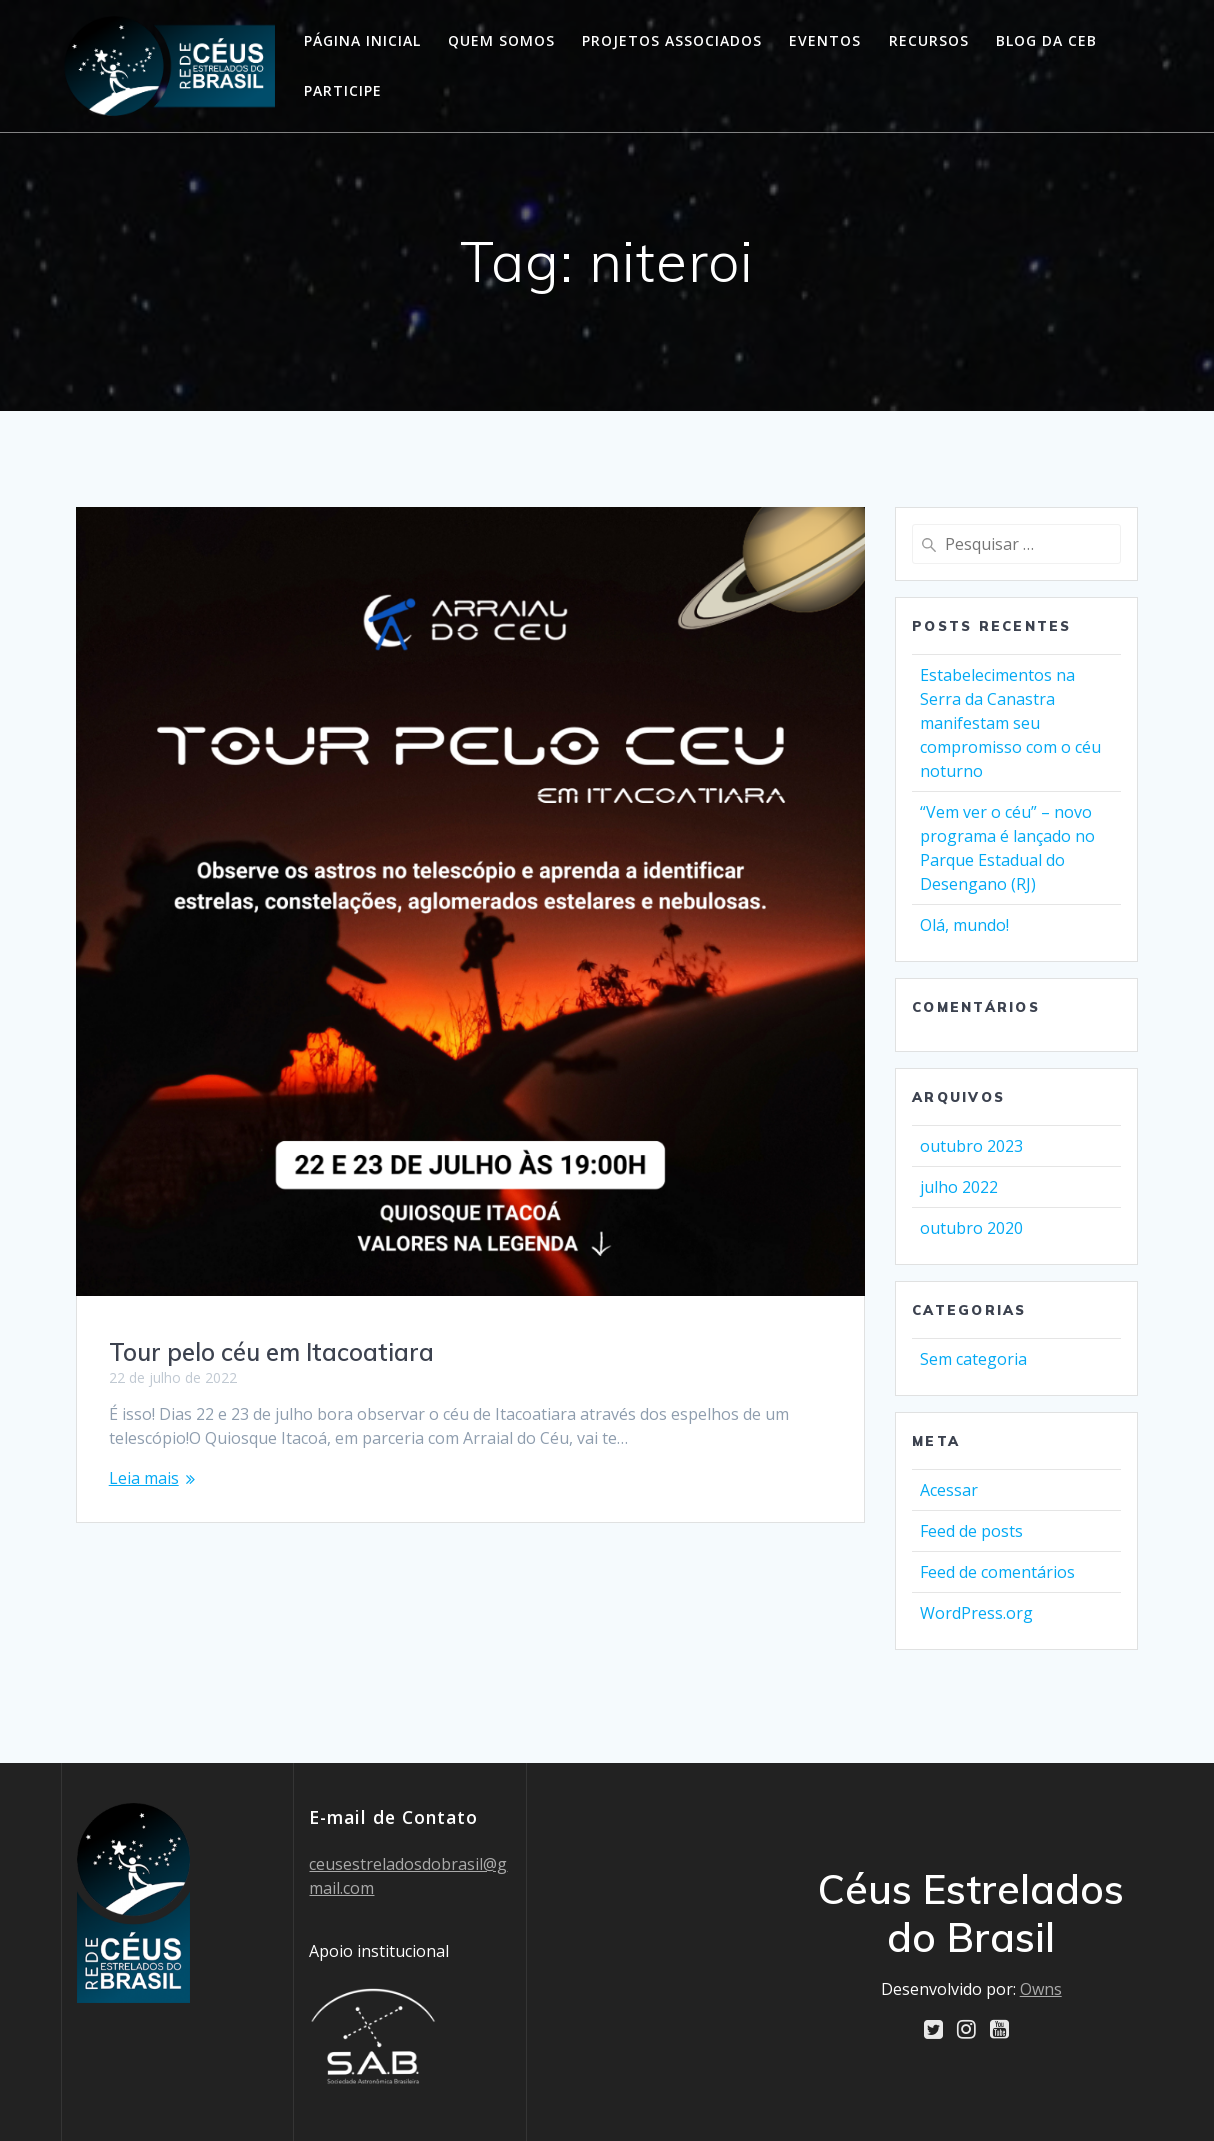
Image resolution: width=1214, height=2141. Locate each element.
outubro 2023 (971, 1146)
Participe (343, 90)
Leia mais (144, 1478)
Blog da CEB (1046, 40)
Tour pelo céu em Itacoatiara (271, 1352)
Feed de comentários (997, 1572)
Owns (1041, 1988)
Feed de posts (971, 1531)
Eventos (825, 40)
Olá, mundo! (964, 925)
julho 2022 (959, 1187)
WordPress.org (976, 1613)
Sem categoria (973, 1359)
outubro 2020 (971, 1228)
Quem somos (501, 40)
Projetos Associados (672, 40)
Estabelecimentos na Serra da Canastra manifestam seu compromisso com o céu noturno (1010, 723)
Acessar (949, 1490)
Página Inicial (362, 40)
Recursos (929, 40)
